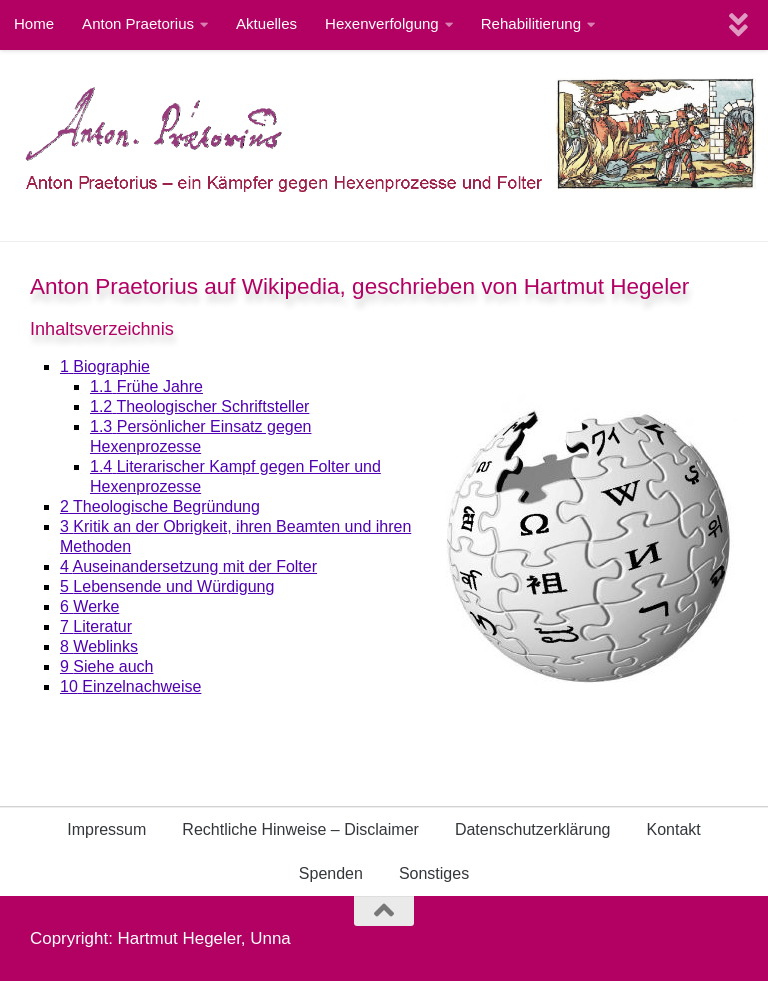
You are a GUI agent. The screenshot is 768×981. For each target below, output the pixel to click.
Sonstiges (434, 873)
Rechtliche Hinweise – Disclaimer (300, 829)
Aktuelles (266, 23)
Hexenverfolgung (382, 23)
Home (34, 23)
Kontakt (674, 829)
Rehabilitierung (531, 23)
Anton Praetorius (138, 23)
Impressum (106, 829)
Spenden (331, 873)
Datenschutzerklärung (533, 829)
